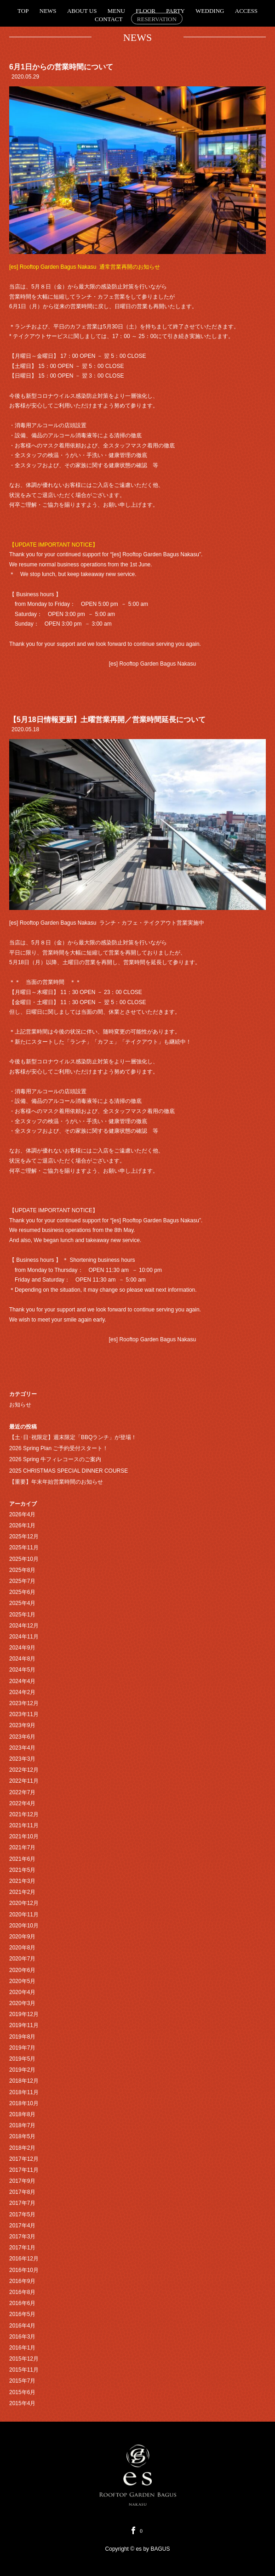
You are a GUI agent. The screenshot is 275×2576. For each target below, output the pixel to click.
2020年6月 (22, 1970)
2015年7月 (22, 2381)
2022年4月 (22, 1803)
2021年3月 (22, 1881)
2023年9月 (22, 1725)
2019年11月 (24, 2025)
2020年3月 (22, 2003)
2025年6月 (22, 1592)
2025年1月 (22, 1614)
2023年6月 (22, 1737)
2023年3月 (22, 1759)
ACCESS (246, 10)
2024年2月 (22, 1692)
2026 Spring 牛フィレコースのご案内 (55, 1459)
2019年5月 (22, 2059)
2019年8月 (22, 2037)
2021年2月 (22, 1892)
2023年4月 (22, 1748)
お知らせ (20, 1404)
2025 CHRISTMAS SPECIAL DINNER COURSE (68, 1471)
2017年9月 (22, 2181)
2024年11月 (24, 1636)
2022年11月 (24, 1781)
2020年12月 (24, 1903)
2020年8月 (22, 1947)
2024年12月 (24, 1625)
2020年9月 (22, 1936)
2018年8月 (22, 2114)
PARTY (175, 10)
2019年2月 (22, 2070)
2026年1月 (22, 1525)
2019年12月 (24, 2014)
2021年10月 (24, 1836)
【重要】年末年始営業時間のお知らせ (56, 1482)
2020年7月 (22, 1958)
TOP (23, 10)
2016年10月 (24, 2270)
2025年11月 (24, 1547)
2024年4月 (22, 1681)
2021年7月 (22, 1847)
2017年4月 (22, 2225)
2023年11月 (24, 1714)
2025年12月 (24, 1536)
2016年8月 (22, 2292)
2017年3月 (22, 2236)
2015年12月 (24, 2359)
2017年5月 (22, 2214)
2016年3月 (22, 2336)
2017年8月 (22, 2192)
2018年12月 (24, 2081)
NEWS (48, 10)
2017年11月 (24, 2170)
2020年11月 (24, 1914)
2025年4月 (22, 1603)
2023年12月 (24, 1703)
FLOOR (145, 10)
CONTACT (108, 19)
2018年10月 (24, 2103)
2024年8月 (22, 1658)
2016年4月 (22, 2325)
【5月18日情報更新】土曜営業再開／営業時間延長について (107, 719)
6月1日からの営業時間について (61, 67)
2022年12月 (24, 1770)
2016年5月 (22, 2314)
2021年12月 (24, 1814)
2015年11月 (24, 2370)
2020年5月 (22, 1981)
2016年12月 (24, 2258)
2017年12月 (24, 2159)
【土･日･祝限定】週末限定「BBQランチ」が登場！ (73, 1437)
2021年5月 (22, 1870)
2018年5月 (22, 2136)
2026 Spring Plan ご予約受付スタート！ (58, 1448)
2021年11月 (24, 1825)
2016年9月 (22, 2281)
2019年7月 (22, 2048)
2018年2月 (22, 2148)
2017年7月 (22, 2203)
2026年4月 (22, 1514)
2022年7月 (22, 1792)
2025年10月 (24, 1559)
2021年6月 (22, 1859)
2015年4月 (22, 2403)
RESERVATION (157, 19)
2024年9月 (22, 1647)
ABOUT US (82, 10)
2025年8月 (22, 1570)
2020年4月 (22, 1992)
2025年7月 (22, 1581)
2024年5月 (22, 1669)
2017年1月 (22, 2247)
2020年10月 (24, 1925)
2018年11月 (24, 2092)
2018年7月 (22, 2125)
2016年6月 (22, 2303)
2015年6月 (22, 2392)
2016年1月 (22, 2347)
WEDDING (209, 10)
